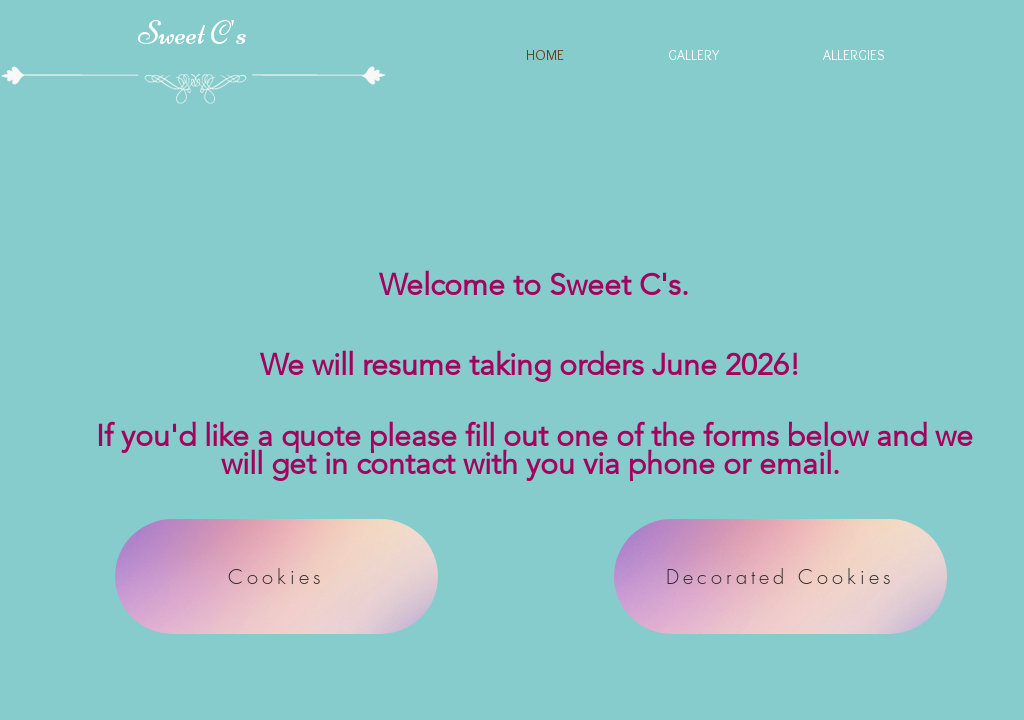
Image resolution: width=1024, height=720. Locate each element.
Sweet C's (192, 33)
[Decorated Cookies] (780, 576)
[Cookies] (276, 576)
